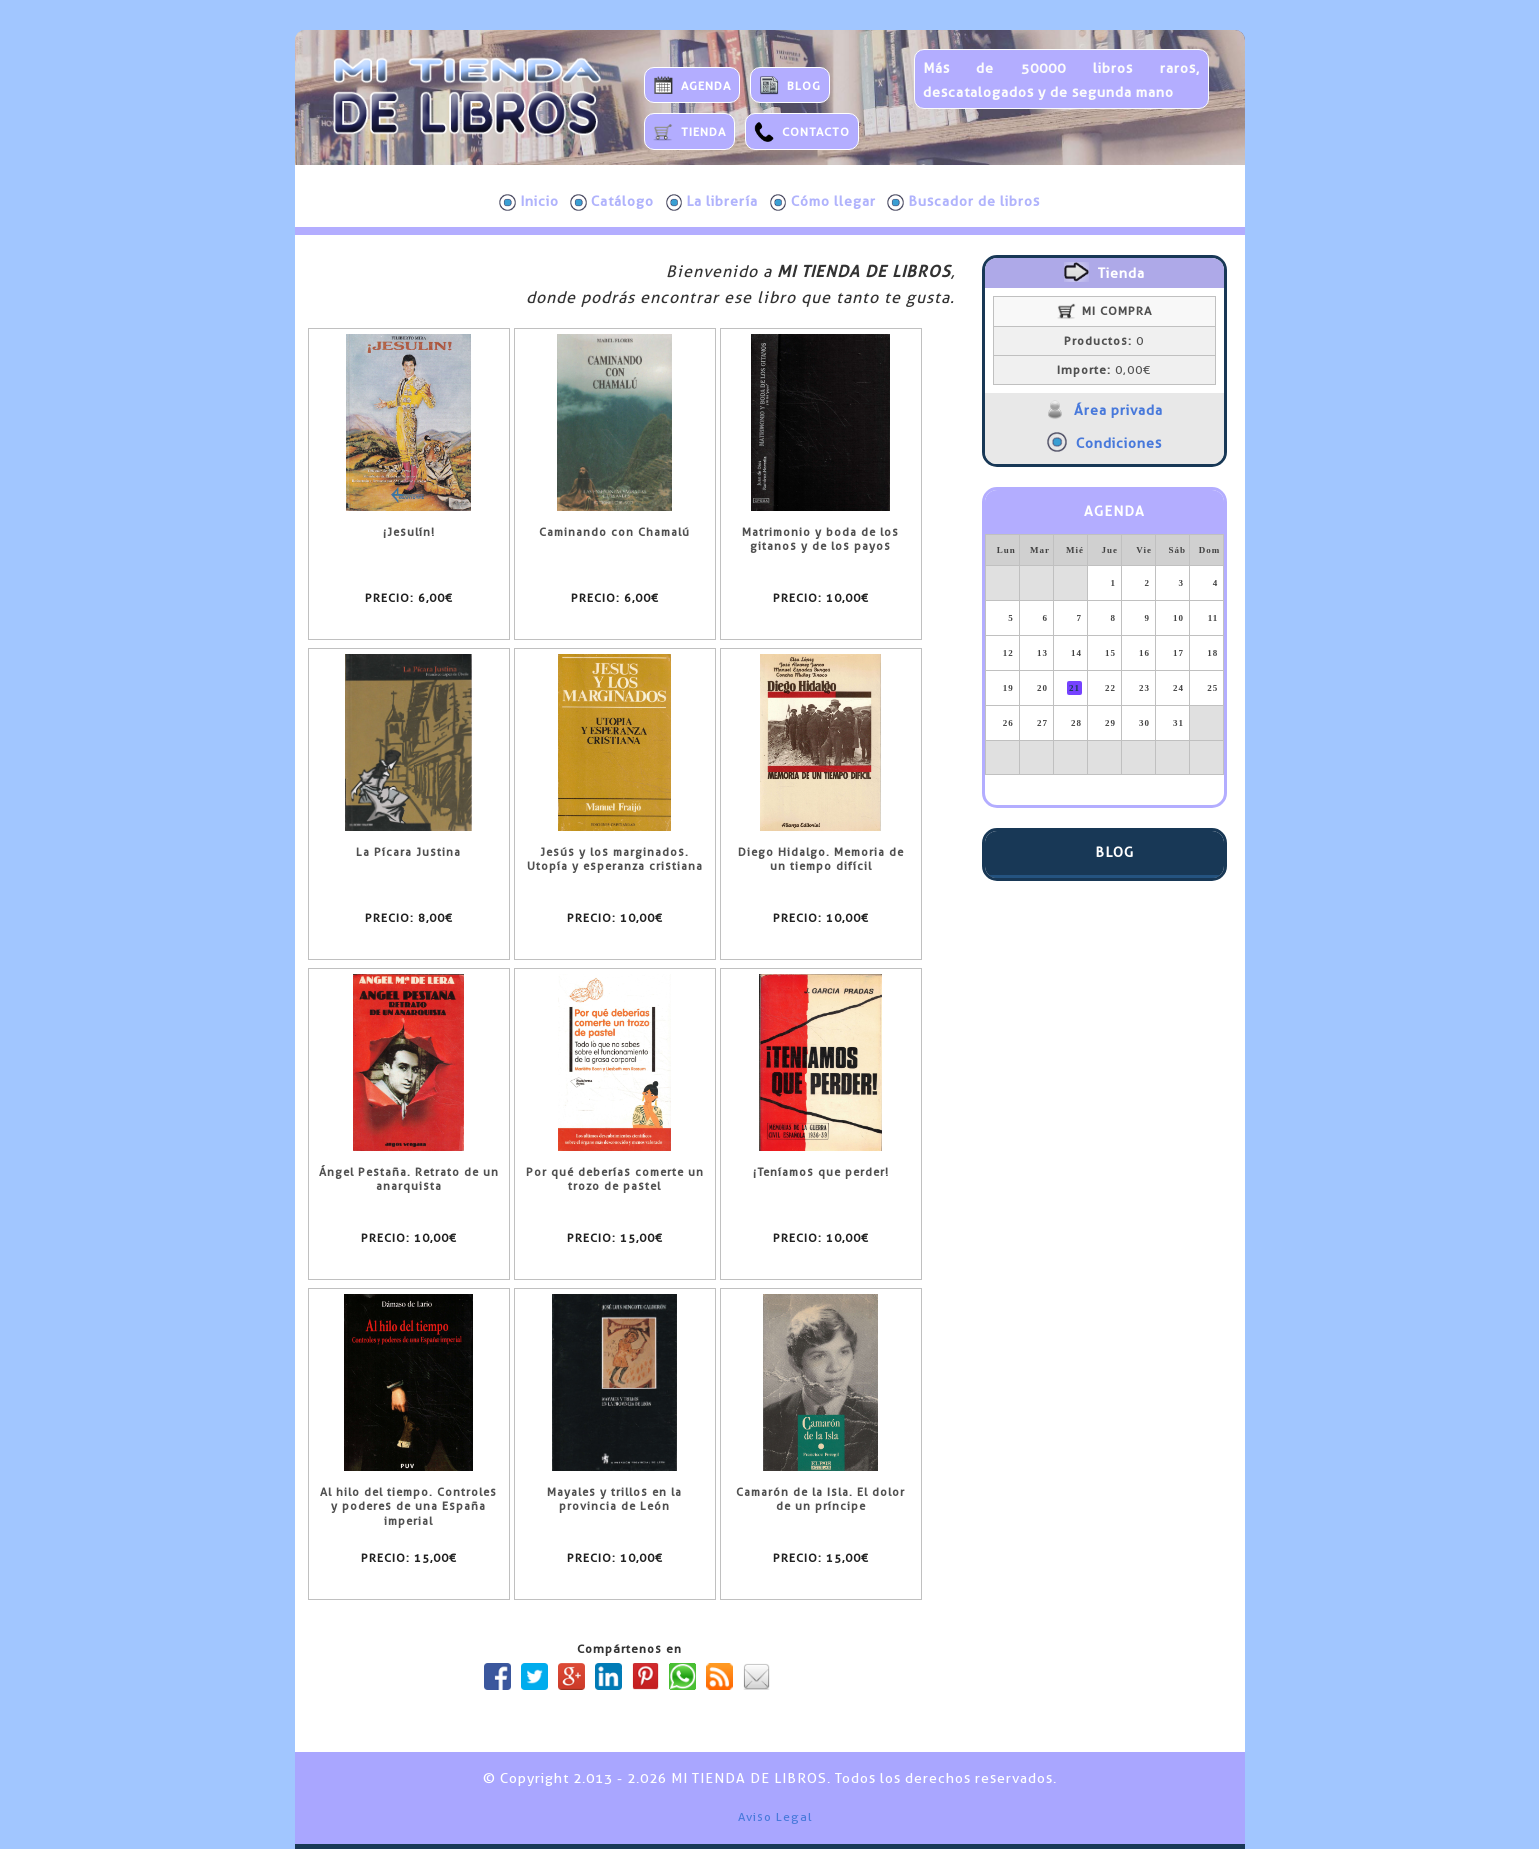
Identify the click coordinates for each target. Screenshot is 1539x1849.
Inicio (529, 202)
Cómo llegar (823, 202)
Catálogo (612, 202)
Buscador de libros (963, 202)
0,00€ (1104, 370)
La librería (712, 202)
